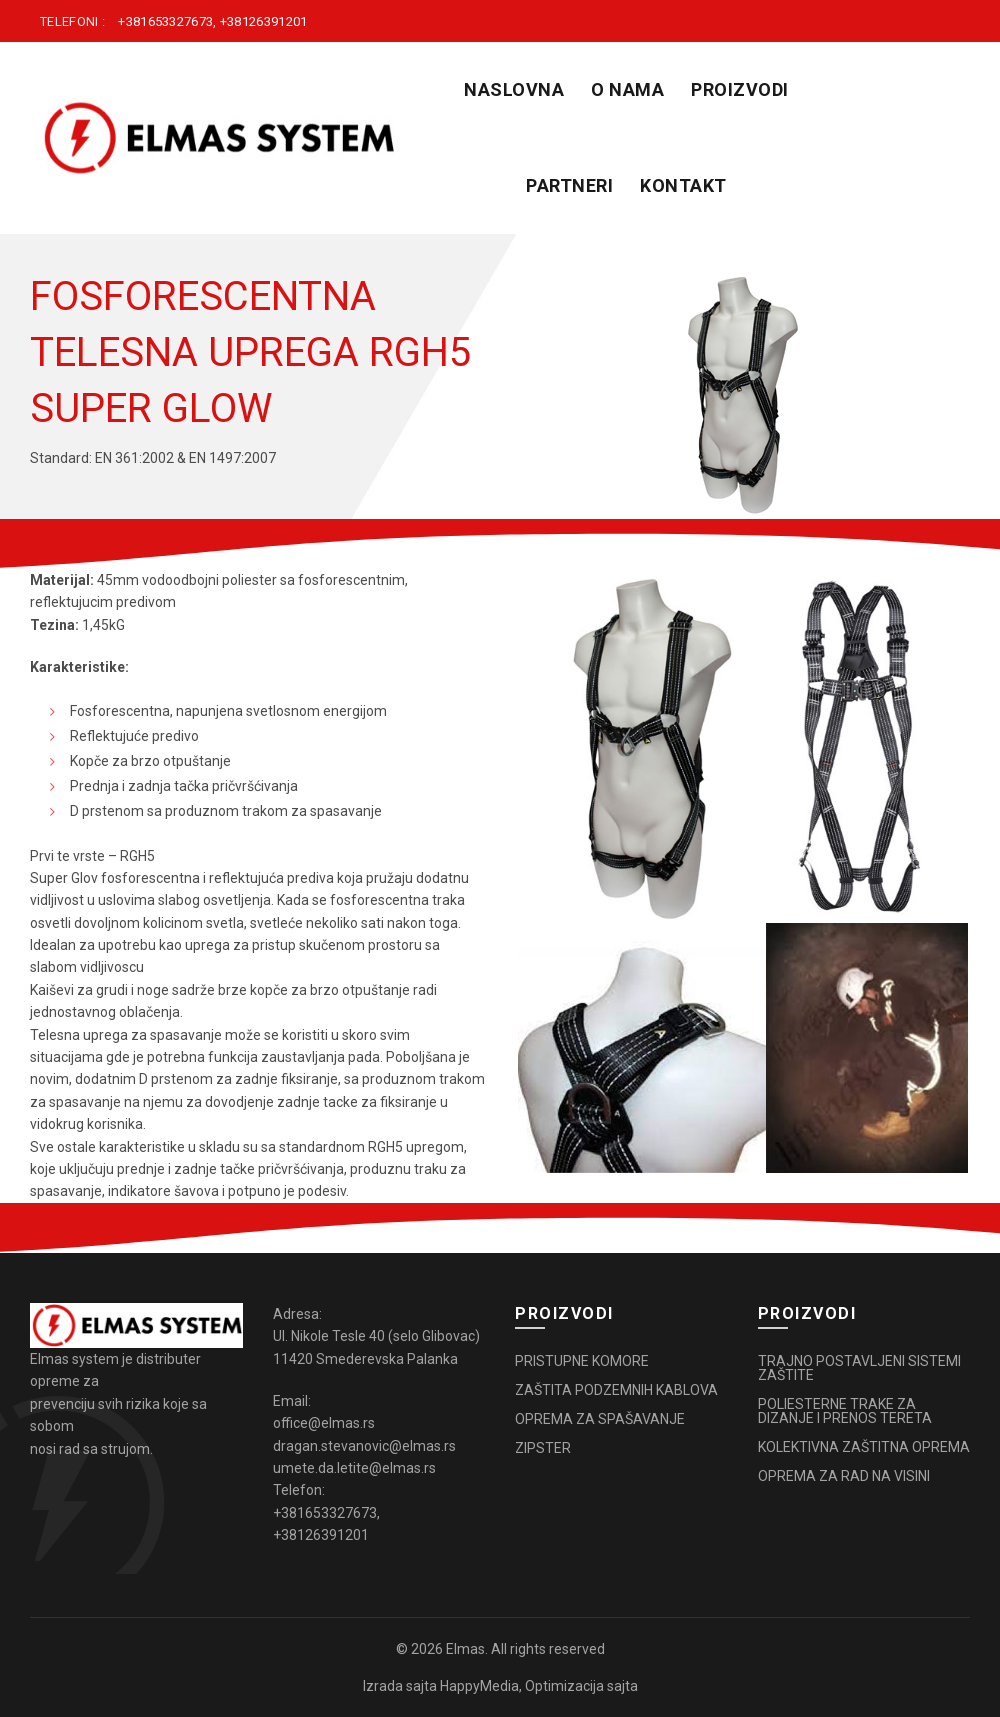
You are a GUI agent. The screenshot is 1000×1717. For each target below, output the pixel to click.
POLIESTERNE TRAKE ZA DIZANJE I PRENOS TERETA (845, 1411)
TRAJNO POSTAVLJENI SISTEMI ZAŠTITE (859, 1368)
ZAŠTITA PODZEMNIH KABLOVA (616, 1390)
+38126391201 (264, 21)
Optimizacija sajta (581, 1686)
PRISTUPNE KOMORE (582, 1361)
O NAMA (627, 89)
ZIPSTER (543, 1448)
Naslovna (514, 89)
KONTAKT (683, 185)
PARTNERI (569, 185)
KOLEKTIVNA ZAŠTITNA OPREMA (864, 1447)
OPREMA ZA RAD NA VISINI (844, 1476)
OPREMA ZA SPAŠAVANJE (600, 1419)
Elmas (465, 1649)
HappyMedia (479, 1686)
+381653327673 (165, 21)
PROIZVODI (740, 89)
